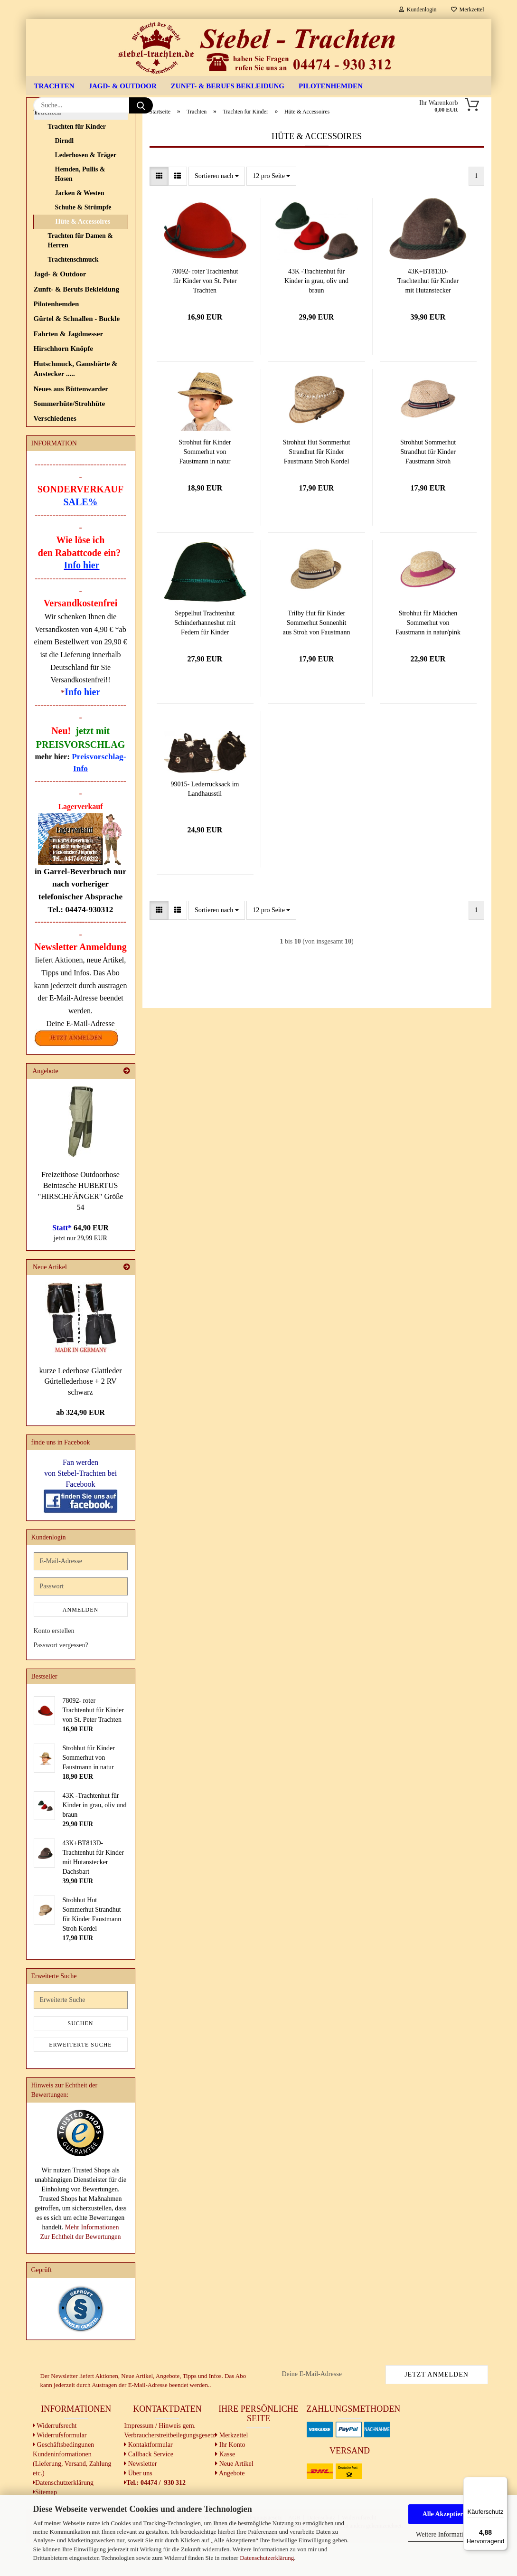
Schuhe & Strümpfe (83, 240)
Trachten (54, 86)
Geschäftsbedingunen (63, 2478)
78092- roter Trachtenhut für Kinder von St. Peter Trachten (205, 314)
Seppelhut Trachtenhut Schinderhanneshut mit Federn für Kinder (204, 656)
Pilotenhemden (331, 86)
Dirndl (64, 174)
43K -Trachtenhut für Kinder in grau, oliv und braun (316, 314)
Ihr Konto (230, 2478)
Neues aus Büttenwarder (71, 422)
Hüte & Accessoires (83, 254)
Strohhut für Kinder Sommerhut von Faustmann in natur (205, 485)
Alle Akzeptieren (446, 2514)
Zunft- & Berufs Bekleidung (227, 86)
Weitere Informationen (446, 2534)
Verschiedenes (55, 452)
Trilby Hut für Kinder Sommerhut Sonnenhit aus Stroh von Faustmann (316, 656)
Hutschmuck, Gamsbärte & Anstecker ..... (76, 402)
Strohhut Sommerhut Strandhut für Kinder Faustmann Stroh (428, 485)
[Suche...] (141, 105)
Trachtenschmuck (73, 292)
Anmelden (80, 1643)
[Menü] (502, 2482)
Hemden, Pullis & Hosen (80, 207)
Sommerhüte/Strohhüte (69, 437)
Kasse (225, 2487)
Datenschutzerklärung (267, 2557)
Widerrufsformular (59, 2468)
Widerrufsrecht (54, 2459)
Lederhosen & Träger (85, 188)
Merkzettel (467, 9)
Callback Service (148, 2487)
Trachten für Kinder (77, 159)
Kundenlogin (418, 9)
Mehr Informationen (92, 2261)
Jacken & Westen (79, 226)
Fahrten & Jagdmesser (68, 367)
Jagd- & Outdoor (123, 86)
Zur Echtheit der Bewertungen (80, 2270)
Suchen (80, 2057)
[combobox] (216, 209)
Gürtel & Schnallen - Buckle (77, 352)
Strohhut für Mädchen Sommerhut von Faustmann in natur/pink (428, 656)
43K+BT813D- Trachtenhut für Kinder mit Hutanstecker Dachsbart (428, 315)
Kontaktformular (148, 2478)
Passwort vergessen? (61, 1678)
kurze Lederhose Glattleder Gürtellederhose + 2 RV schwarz (80, 1415)
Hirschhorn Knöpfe (63, 382)
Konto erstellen (54, 1664)
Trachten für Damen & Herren (80, 273)
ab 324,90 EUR (80, 1446)
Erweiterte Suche (80, 2078)
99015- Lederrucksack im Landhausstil (205, 822)
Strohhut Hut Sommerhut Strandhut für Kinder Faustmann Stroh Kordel (316, 485)
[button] (159, 209)
